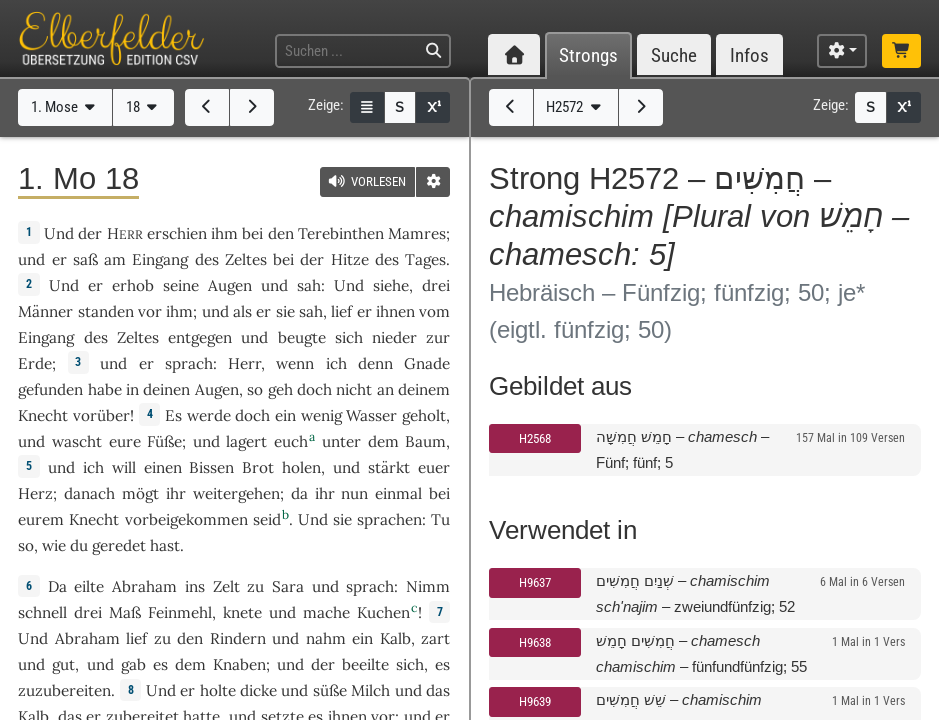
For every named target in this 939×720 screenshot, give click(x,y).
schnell (42, 612)
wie (54, 545)
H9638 (535, 642)
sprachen (389, 519)
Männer (45, 311)
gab (133, 664)
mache (326, 612)
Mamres (417, 233)
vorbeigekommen (186, 519)
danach (89, 493)
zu (255, 586)
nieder (394, 337)
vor (150, 311)
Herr (244, 363)
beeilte (365, 664)
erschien (177, 233)
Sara (288, 586)
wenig (321, 415)
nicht (354, 389)
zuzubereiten (64, 690)
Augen (230, 285)
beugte (302, 337)
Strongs (588, 55)
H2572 (575, 107)
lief (341, 311)
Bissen (211, 467)
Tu (440, 519)
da (299, 493)
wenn (295, 363)
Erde (35, 363)
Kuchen (383, 612)
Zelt (226, 586)
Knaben (239, 664)
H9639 (535, 701)
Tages (425, 259)
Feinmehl (180, 612)
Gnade (427, 363)
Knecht (43, 415)
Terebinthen (341, 233)
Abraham (144, 586)
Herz (35, 493)
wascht (77, 441)
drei (436, 285)
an (385, 389)
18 (144, 107)
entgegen (200, 337)
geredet (119, 545)
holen (301, 467)
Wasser (371, 415)
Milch (370, 690)
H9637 (535, 582)
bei (439, 493)
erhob (133, 285)
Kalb (395, 638)
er (59, 259)
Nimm (428, 586)
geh (280, 389)
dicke (258, 690)
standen (106, 311)
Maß (125, 612)
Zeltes (246, 259)
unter (341, 441)
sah (309, 285)
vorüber (101, 415)
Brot (258, 467)
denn (375, 363)
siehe (391, 285)
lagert (246, 441)
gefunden (50, 389)
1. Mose (65, 107)
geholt (424, 415)
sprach (189, 363)
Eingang (160, 259)
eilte (89, 586)
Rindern (238, 638)
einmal (398, 493)
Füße (164, 441)
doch (314, 389)
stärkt (389, 467)
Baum (425, 441)
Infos (749, 55)
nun (354, 493)
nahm (326, 638)
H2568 (535, 438)
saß (85, 259)
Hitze (350, 259)
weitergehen (236, 493)
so (26, 545)
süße (330, 690)
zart (435, 638)
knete (242, 612)
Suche (674, 55)
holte (218, 690)
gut (63, 664)
